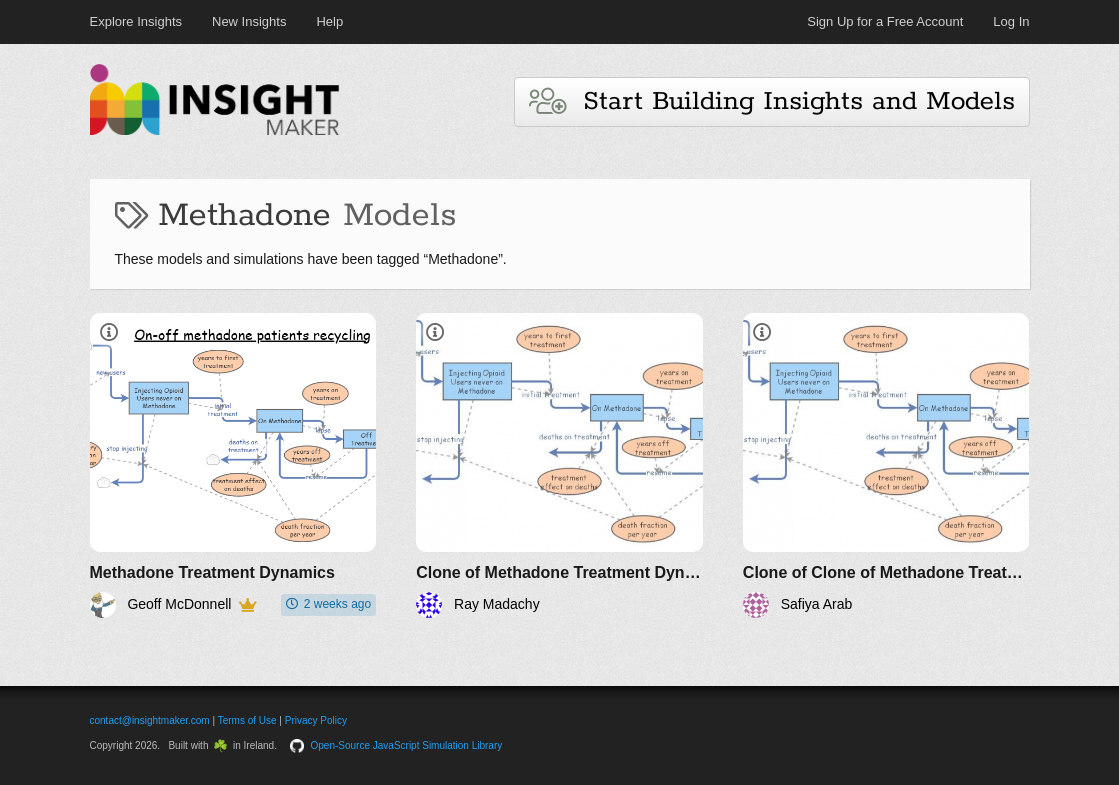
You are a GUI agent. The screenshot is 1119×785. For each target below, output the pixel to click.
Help (329, 21)
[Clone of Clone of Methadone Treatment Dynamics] (886, 465)
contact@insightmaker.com (150, 720)
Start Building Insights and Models (772, 101)
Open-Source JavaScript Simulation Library (407, 745)
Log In (1011, 21)
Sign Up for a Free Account (885, 21)
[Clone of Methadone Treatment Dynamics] (559, 465)
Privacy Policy (316, 720)
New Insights (249, 21)
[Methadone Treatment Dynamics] (233, 465)
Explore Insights (136, 21)
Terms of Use (247, 720)
